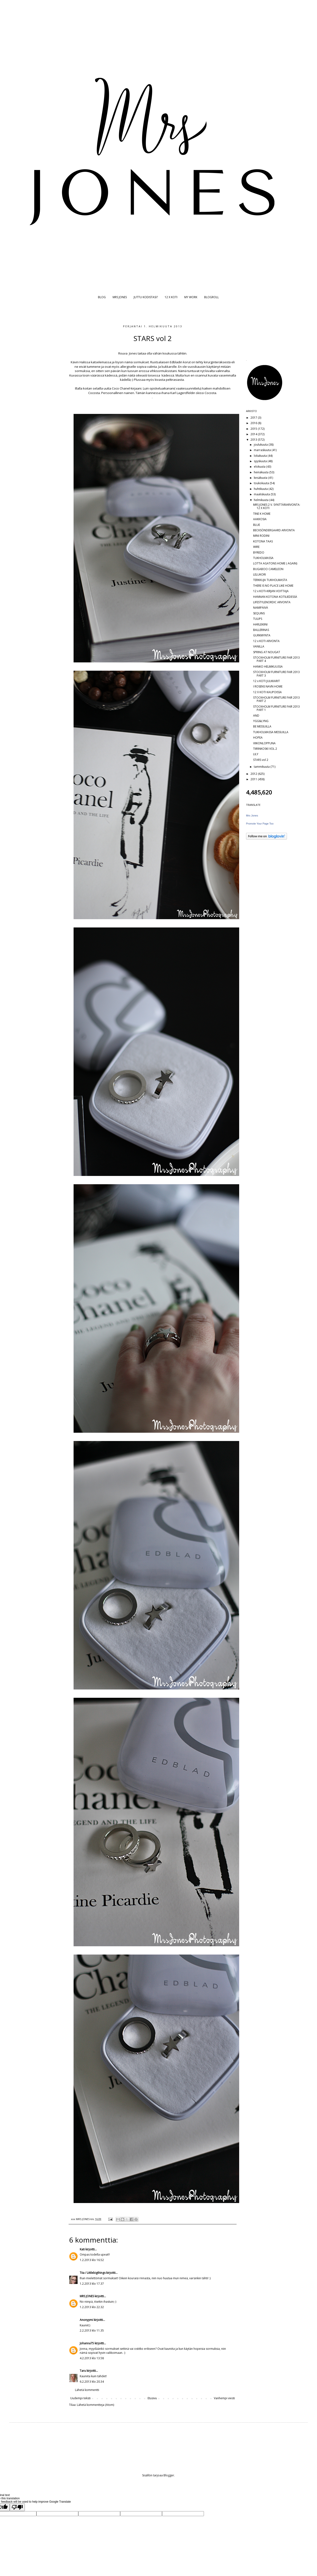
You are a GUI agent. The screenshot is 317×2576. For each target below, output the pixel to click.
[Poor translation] (17, 2507)
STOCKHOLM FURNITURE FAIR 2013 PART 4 (276, 659)
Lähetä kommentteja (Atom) (95, 2405)
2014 (254, 434)
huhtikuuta (261, 489)
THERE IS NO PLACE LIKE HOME (273, 586)
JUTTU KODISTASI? (146, 297)
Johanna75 (87, 2343)
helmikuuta (261, 500)
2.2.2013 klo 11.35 (92, 2330)
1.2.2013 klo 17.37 (92, 2284)
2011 (254, 779)
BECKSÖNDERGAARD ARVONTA (274, 530)
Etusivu (152, 2398)
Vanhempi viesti (224, 2398)
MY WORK (190, 297)
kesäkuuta (261, 478)
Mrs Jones (252, 815)
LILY (255, 754)
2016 (254, 423)
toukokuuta (262, 483)
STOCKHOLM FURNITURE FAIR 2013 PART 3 (276, 673)
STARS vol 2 (260, 760)
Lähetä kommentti (87, 2390)
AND (256, 716)
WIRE (256, 547)
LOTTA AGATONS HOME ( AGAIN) (275, 563)
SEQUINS (259, 613)
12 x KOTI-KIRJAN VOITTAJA (271, 591)
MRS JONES (120, 297)
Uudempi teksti (80, 2398)
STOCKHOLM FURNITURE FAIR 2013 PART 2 (276, 699)
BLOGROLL (211, 297)
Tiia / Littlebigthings (93, 2273)
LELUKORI (259, 574)
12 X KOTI (171, 297)
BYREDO (258, 552)
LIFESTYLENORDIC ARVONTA (272, 602)
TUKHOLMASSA (263, 558)
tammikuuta (262, 767)
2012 (254, 774)
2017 (254, 418)
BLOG (102, 297)
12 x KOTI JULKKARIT (266, 681)
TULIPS (257, 619)
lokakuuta (261, 456)
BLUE (256, 525)
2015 (254, 429)
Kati (82, 2249)
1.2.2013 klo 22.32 (92, 2307)
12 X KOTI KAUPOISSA (267, 692)
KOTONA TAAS (263, 541)
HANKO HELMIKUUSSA (268, 667)
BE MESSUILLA (262, 726)
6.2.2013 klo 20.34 (92, 2382)
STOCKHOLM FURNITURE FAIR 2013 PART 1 (276, 708)
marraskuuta (263, 450)
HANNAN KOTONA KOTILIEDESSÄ (275, 597)
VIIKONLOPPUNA (264, 743)
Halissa (85, 362)
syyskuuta (261, 461)
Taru (83, 2371)
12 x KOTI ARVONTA (266, 641)
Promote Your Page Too (259, 823)
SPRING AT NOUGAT (266, 652)
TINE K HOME (261, 514)
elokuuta (260, 467)
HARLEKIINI (260, 624)
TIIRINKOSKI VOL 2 (265, 749)
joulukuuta (261, 445)
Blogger (168, 2475)
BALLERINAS (261, 630)
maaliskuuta (262, 494)
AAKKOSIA (260, 519)
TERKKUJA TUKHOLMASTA (270, 580)
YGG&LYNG (261, 721)
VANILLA (258, 646)
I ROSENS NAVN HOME (267, 686)
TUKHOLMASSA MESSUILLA (270, 732)
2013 (254, 440)
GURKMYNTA (261, 635)
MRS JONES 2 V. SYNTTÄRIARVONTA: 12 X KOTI (276, 506)
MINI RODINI (261, 536)
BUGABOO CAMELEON (268, 569)
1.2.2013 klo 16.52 (92, 2260)
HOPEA (258, 738)
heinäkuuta (261, 472)
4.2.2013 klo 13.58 (92, 2358)
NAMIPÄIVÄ (260, 608)
